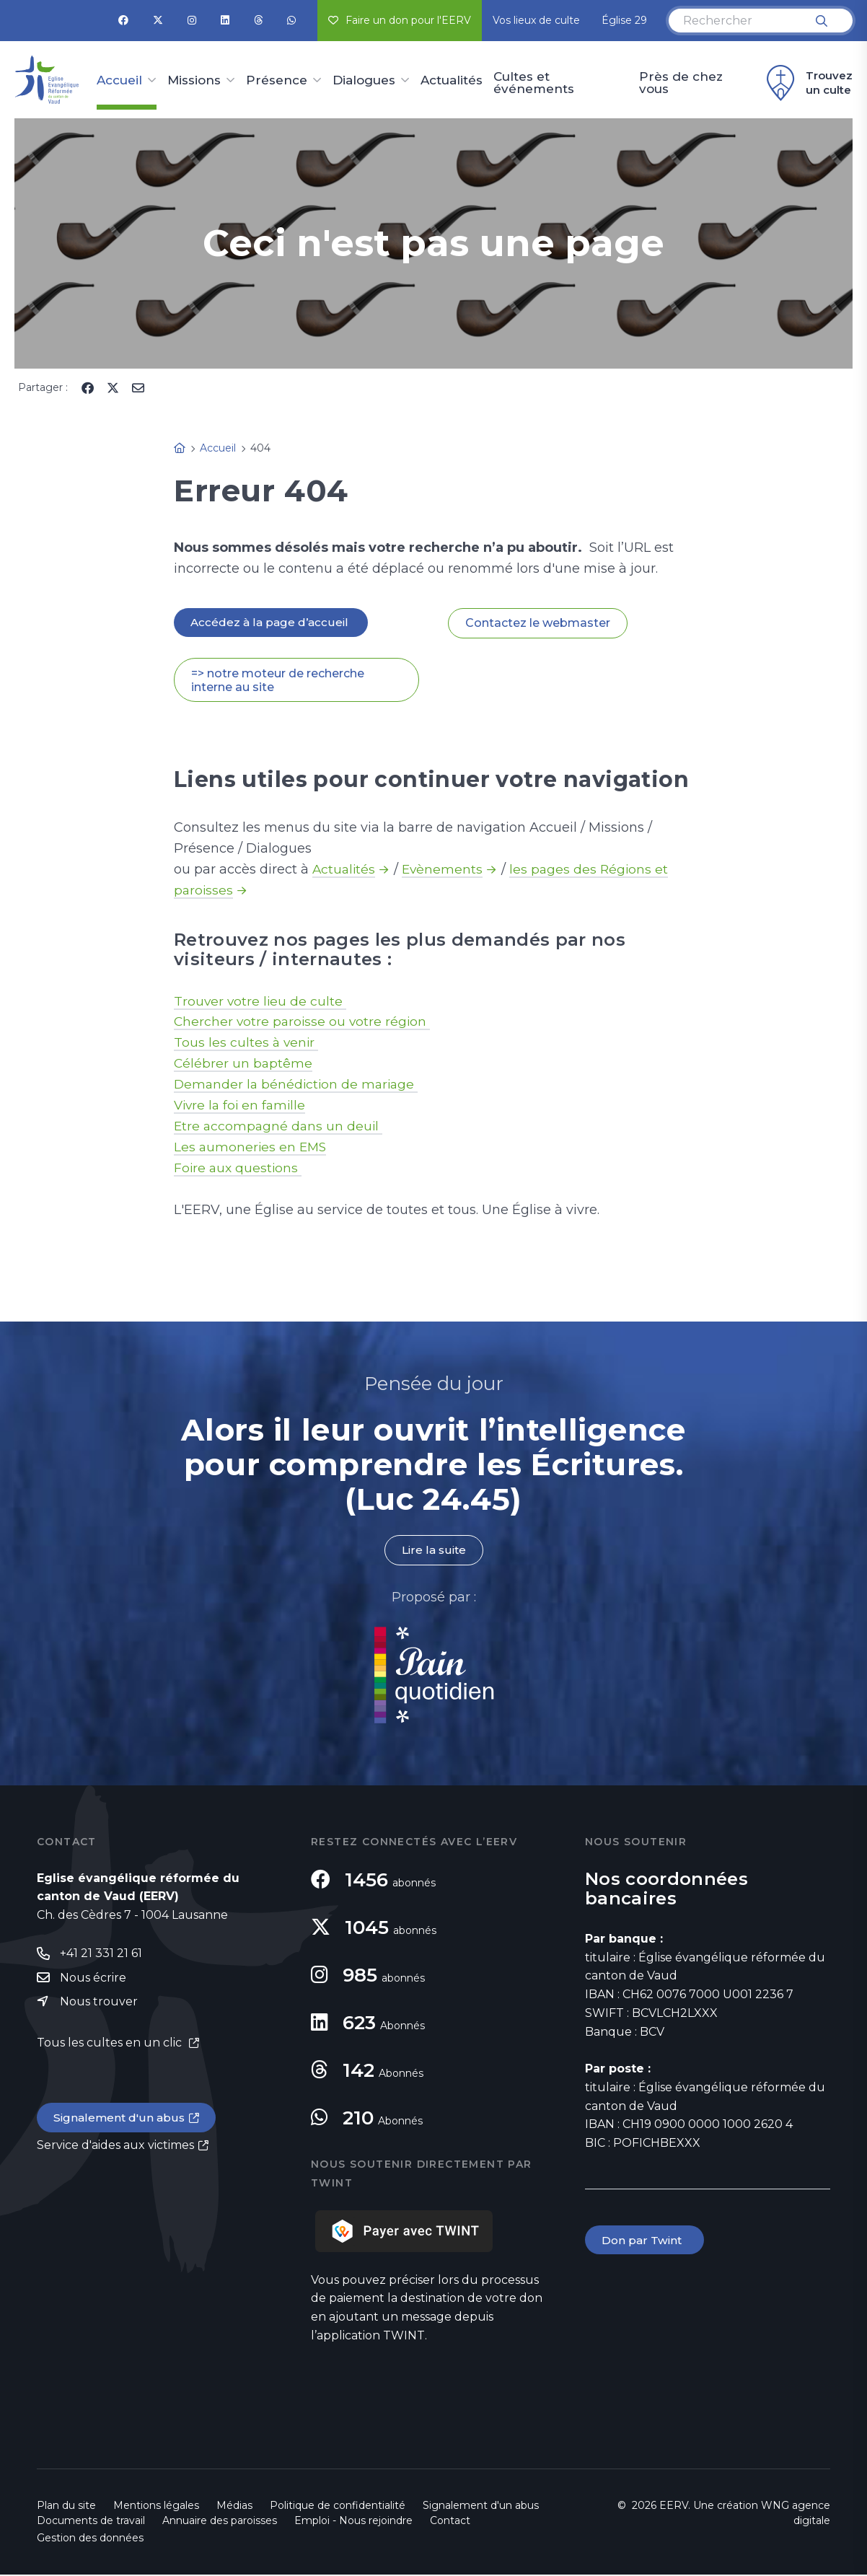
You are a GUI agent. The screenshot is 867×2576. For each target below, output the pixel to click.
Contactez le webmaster (537, 623)
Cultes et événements (533, 83)
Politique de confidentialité (337, 2506)
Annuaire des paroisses (219, 2521)
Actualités (452, 80)
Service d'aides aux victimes (115, 2148)
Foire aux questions (239, 1169)
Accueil (119, 80)
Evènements (445, 871)
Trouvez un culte (807, 83)
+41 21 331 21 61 (101, 1955)
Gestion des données (90, 2539)
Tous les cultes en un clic (111, 2046)
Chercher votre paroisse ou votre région (304, 1023)
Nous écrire (93, 1979)
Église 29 (624, 20)
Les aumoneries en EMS (252, 1148)
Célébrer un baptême (244, 1065)
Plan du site (66, 2506)
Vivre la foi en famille (242, 1107)
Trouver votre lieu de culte (261, 1002)
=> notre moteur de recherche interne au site (277, 681)
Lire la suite (433, 1551)
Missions (194, 80)
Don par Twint (646, 2241)
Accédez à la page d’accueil (271, 623)
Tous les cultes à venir (247, 1044)
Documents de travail (91, 2521)
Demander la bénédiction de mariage (298, 1086)
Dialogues (364, 80)
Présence (276, 80)
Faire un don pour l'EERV (399, 20)
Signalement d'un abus (120, 2121)
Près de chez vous (681, 83)
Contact (450, 2521)
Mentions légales (156, 2506)
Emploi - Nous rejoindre (353, 2521)
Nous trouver (99, 2003)
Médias (234, 2506)
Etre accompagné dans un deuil (280, 1127)
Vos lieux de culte (536, 20)
